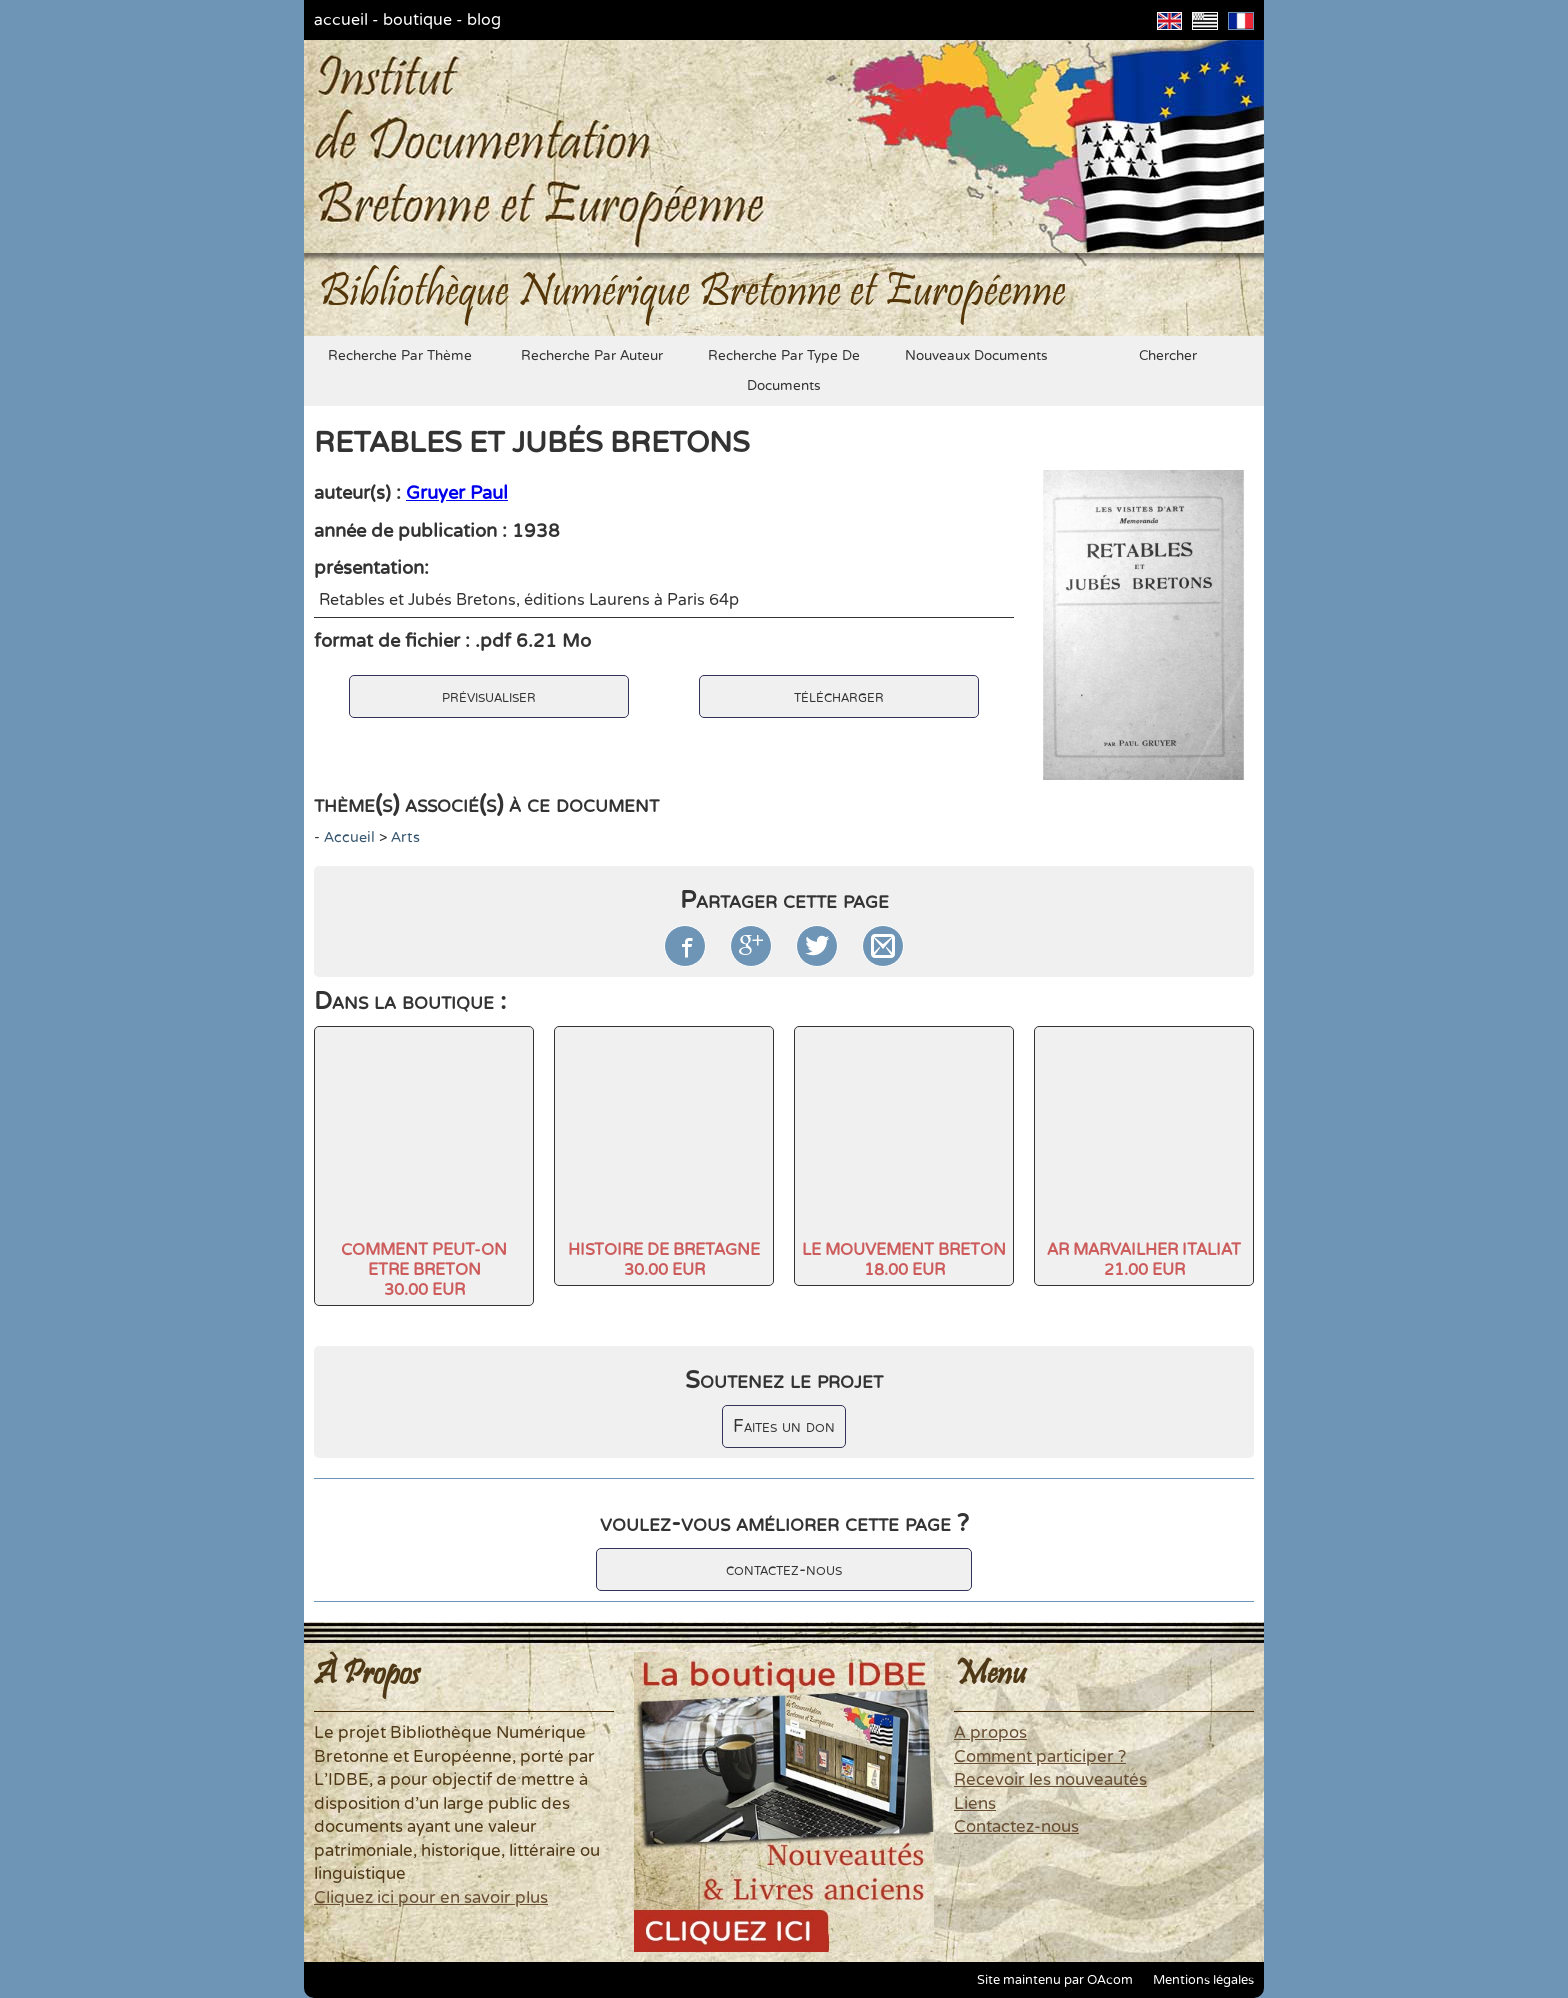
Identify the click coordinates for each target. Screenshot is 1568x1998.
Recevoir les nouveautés (1050, 1780)
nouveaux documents (976, 356)
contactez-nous (784, 1569)
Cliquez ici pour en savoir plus (431, 1898)
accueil (341, 20)
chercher (1168, 356)
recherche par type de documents (784, 371)
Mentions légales (1203, 1980)
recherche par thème (400, 356)
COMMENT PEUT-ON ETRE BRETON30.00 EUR (424, 1270)
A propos (990, 1733)
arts (405, 837)
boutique (417, 20)
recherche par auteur (592, 356)
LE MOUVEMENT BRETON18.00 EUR (904, 1260)
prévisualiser (489, 696)
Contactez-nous (1016, 1827)
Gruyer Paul (457, 493)
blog (484, 20)
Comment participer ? (1040, 1757)
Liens (975, 1804)
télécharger (839, 696)
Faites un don (784, 1426)
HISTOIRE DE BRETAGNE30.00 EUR (664, 1260)
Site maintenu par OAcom (1055, 1980)
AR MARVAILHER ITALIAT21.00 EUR (1144, 1260)
